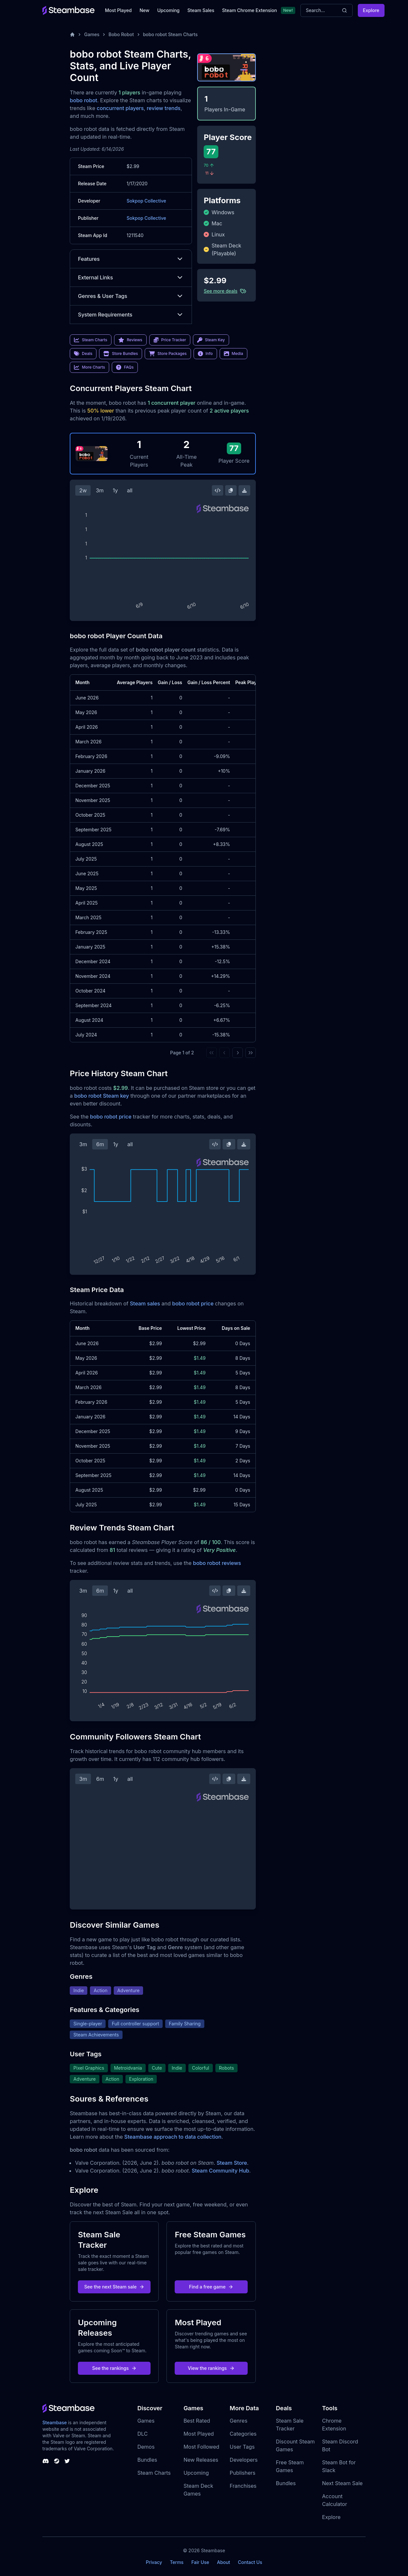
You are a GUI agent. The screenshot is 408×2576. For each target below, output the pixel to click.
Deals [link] (83, 353)
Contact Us (250, 2562)
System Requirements (131, 314)
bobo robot (83, 100)
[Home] (72, 34)
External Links (131, 277)
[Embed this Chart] (218, 490)
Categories (243, 2433)
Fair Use (200, 2562)
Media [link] (233, 353)
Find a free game (211, 2286)
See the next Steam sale (114, 2286)
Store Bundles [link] (120, 353)
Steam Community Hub (220, 2170)
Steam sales (145, 1303)
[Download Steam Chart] (244, 490)
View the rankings (211, 2368)
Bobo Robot (121, 34)
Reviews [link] (130, 340)
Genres (238, 2420)
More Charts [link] (89, 367)
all (130, 490)
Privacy (154, 2562)
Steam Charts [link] (90, 340)
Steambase (54, 2422)
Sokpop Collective (146, 201)
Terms (176, 2562)
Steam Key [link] (211, 340)
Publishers (242, 2473)
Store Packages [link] (167, 353)
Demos (145, 2446)
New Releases (200, 2459)
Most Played (118, 10)
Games (91, 34)
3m (100, 490)
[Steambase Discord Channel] (45, 2461)
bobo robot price (110, 1116)
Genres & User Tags (131, 296)
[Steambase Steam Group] (56, 2461)
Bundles (147, 2459)
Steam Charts (153, 2473)
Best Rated (196, 2420)
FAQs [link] (125, 367)
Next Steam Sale (342, 2483)
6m (100, 1144)
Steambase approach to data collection (172, 2136)
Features (131, 259)
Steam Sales (200, 10)
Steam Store (232, 2163)
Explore (371, 10)
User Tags (242, 2446)
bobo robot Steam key (101, 1095)
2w (83, 490)
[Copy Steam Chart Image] (230, 490)
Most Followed (201, 2446)
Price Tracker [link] (169, 340)
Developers (244, 2459)
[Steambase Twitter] (67, 2461)
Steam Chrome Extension (249, 10)
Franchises (243, 2486)
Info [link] (205, 353)
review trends (164, 108)
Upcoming (168, 10)
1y (115, 490)
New (144, 10)
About (223, 2562)
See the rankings (114, 2368)
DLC (142, 2433)
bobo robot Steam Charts (170, 34)
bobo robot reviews (217, 1563)
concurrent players (120, 108)
